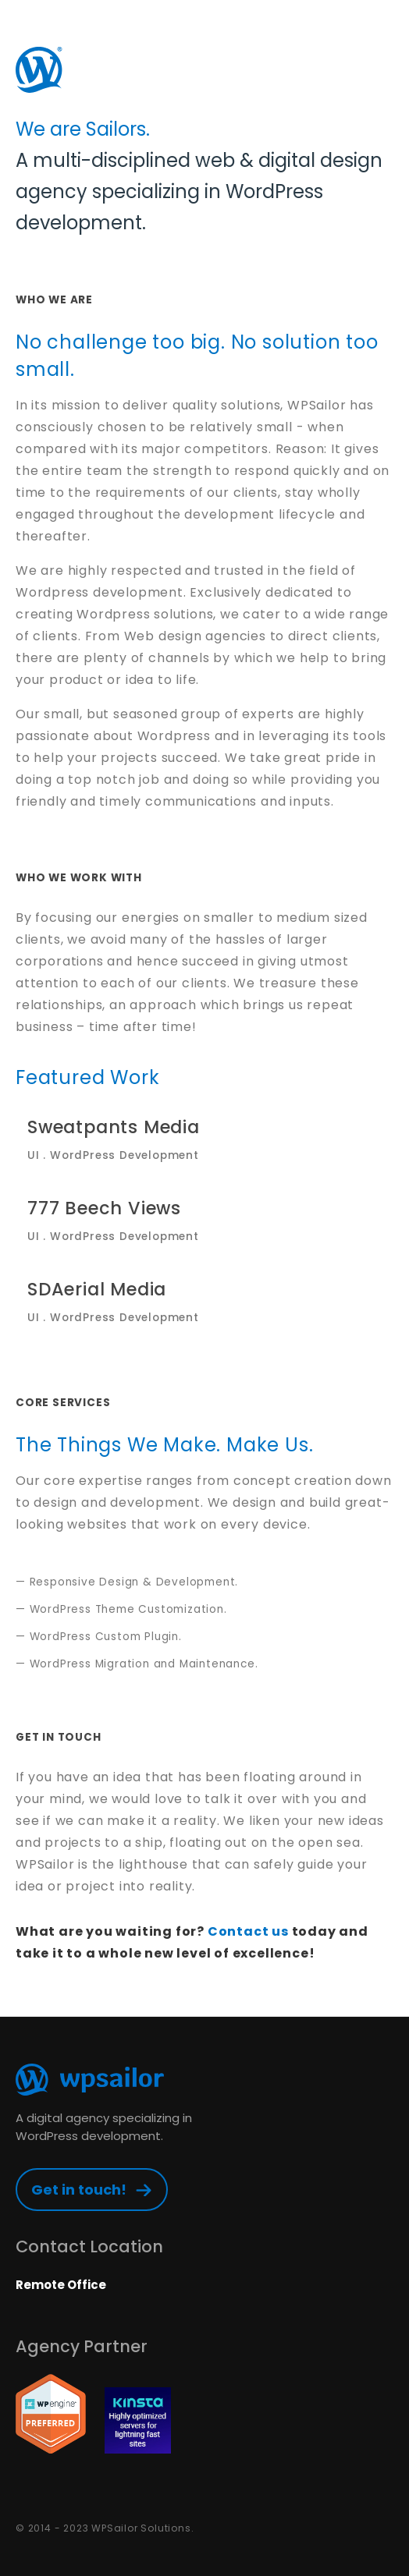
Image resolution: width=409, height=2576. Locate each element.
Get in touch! (78, 2189)
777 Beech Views (204, 1220)
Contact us (248, 1931)
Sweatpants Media (204, 1139)
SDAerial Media (204, 1301)
